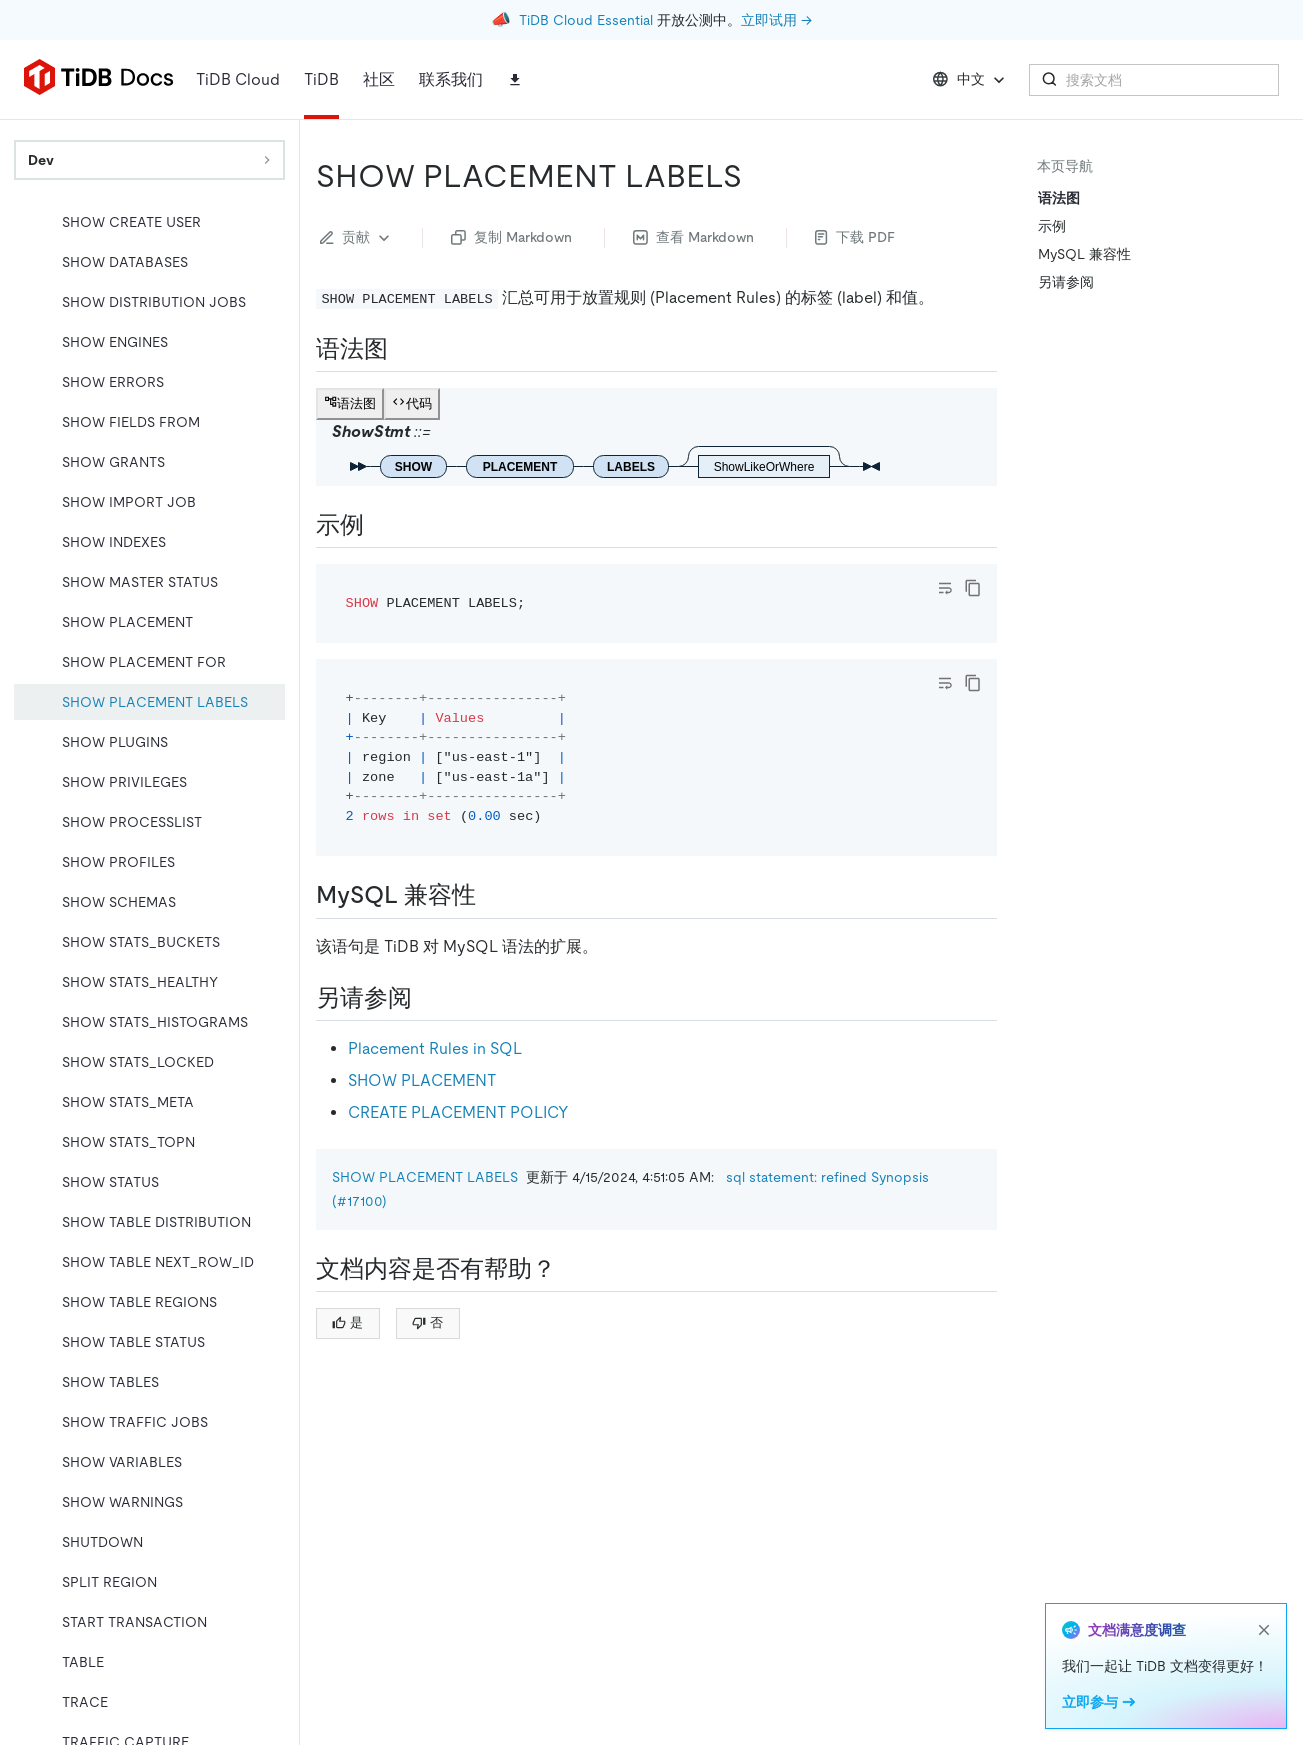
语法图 (1059, 198)
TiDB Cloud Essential (586, 20)
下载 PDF (855, 237)
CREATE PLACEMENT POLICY (458, 1112)
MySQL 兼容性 (1084, 254)
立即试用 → (776, 20)
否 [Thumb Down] (427, 1322)
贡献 (357, 238)
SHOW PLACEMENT (422, 1080)
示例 (1052, 226)
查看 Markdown (693, 237)
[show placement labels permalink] (758, 176)
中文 (970, 80)
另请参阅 (1066, 282)
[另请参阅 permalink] (428, 998)
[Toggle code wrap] (945, 588)
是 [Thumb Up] (347, 1322)
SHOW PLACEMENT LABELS (425, 1177)
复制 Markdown (511, 237)
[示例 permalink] (380, 525)
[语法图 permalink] (404, 349)
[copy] (973, 588)
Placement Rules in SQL (435, 1048)
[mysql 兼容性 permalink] (492, 895)
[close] (1264, 1630)
